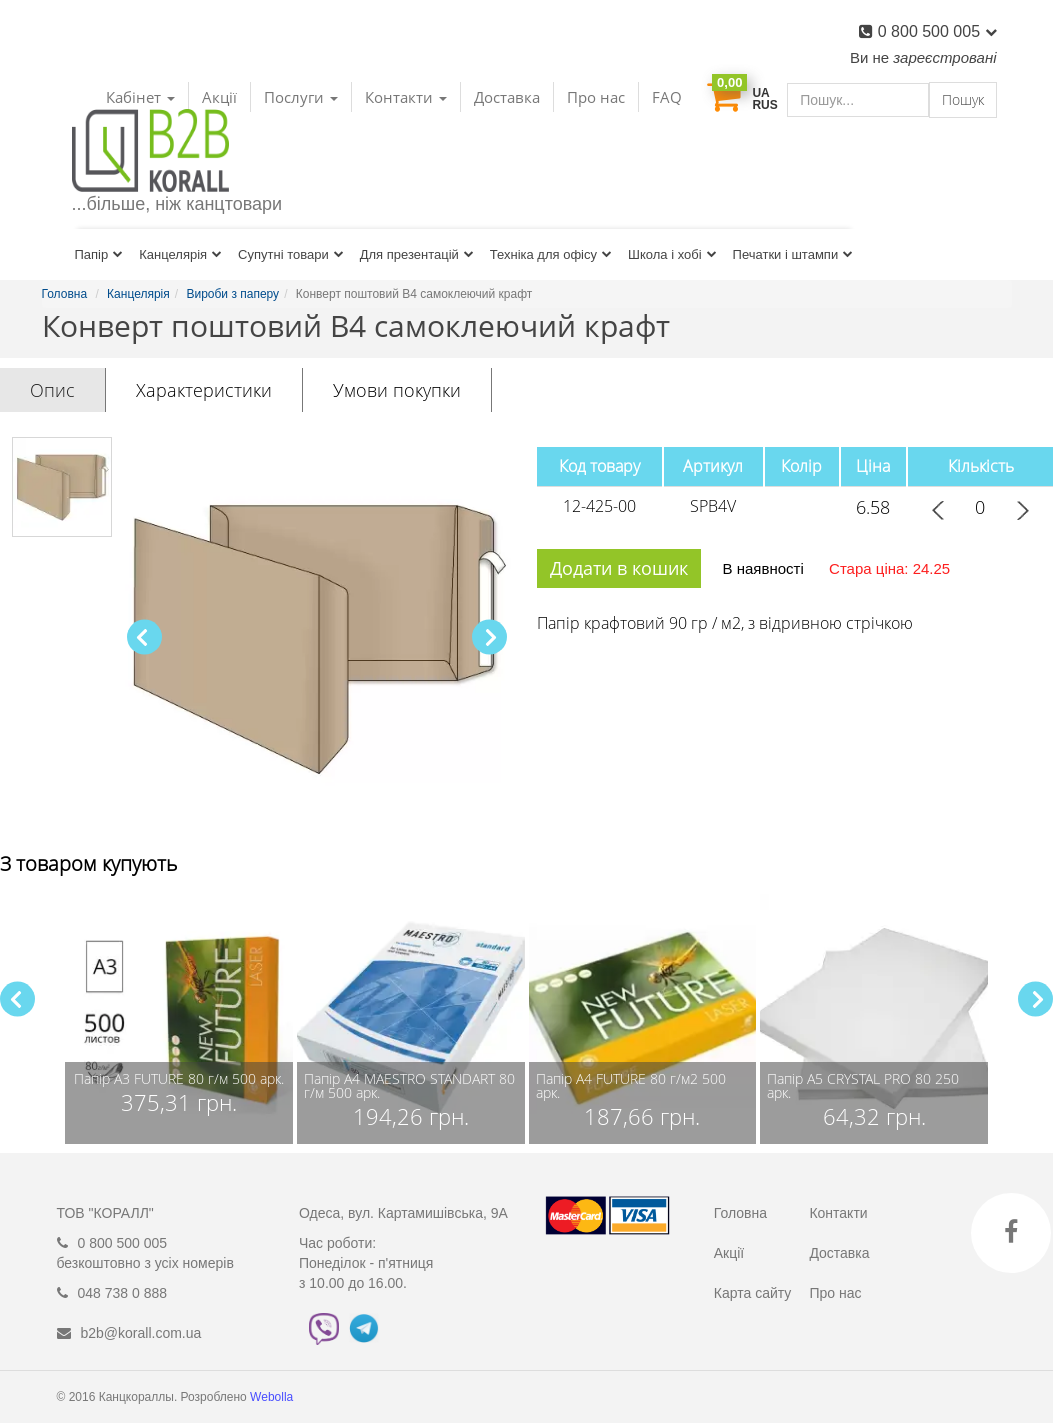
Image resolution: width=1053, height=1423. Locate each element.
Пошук (963, 99)
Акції (729, 1253)
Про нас (596, 97)
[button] (489, 637)
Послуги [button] (301, 97)
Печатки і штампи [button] (793, 254)
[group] (179, 1019)
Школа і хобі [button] (672, 254)
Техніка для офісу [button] (551, 254)
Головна (740, 1213)
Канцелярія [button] (180, 254)
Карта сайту (753, 1293)
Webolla (273, 1397)
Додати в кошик (619, 568)
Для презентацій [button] (417, 254)
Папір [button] (99, 254)
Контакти (838, 1213)
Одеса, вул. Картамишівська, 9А (403, 1213)
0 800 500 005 (937, 31)
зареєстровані (944, 57)
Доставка (507, 97)
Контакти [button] (406, 97)
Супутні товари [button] (291, 254)
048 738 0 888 (123, 1293)
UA (760, 93)
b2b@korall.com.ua (141, 1333)
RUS (764, 105)
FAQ (667, 97)
